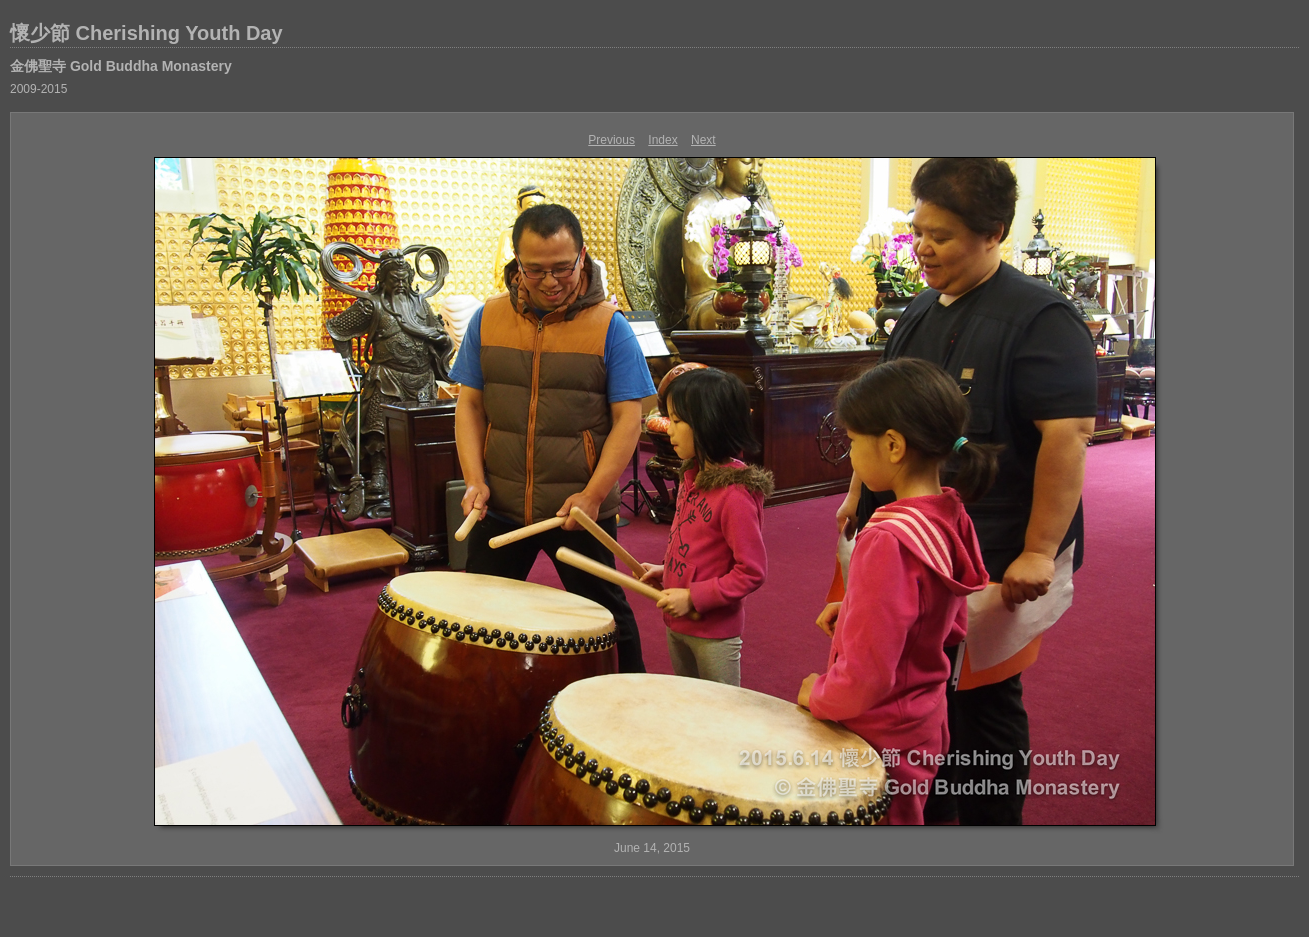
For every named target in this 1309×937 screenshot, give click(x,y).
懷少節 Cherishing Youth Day (146, 33)
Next (703, 140)
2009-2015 (38, 89)
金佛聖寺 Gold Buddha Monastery (121, 66)
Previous (611, 140)
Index (662, 140)
